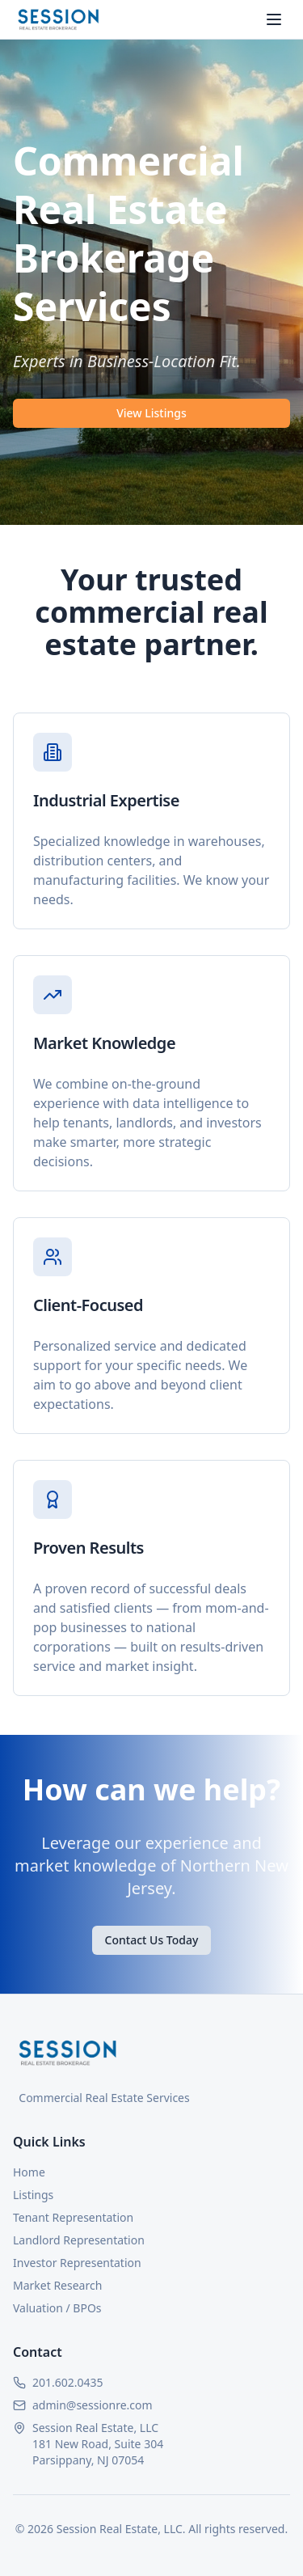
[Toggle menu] (274, 19)
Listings (33, 2194)
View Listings (151, 413)
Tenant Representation (73, 2217)
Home (29, 2172)
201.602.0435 (67, 2382)
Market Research (57, 2285)
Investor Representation (77, 2262)
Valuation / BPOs (57, 2308)
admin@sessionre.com (92, 2405)
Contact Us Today (152, 1940)
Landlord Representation (79, 2240)
